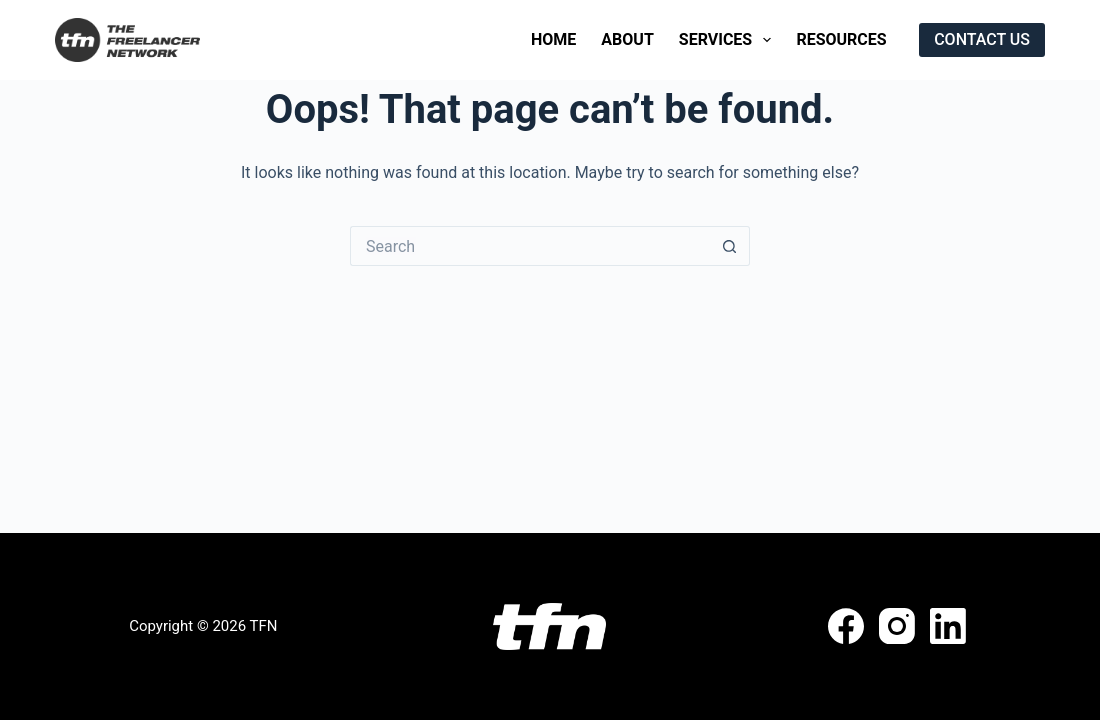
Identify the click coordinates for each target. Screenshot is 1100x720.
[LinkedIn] (948, 626)
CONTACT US (982, 39)
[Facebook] (846, 626)
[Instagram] (897, 626)
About (627, 39)
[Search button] (730, 246)
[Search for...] (530, 246)
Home (553, 39)
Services (729, 40)
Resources (841, 39)
